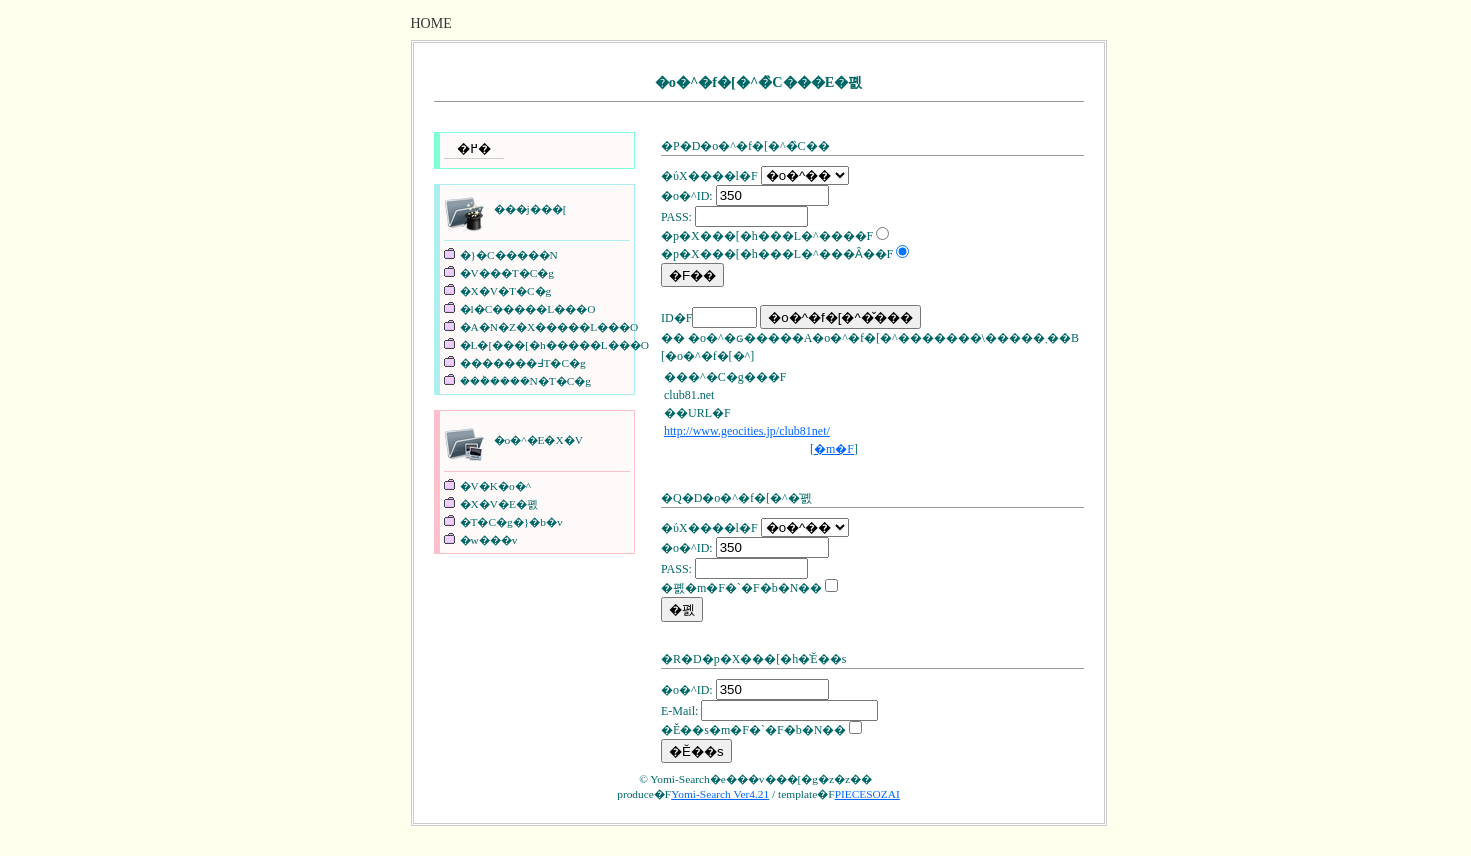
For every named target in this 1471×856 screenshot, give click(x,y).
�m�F (834, 449)
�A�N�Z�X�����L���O (549, 327)
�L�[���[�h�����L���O (554, 345)
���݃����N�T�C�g (525, 381)
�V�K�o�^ (496, 486)
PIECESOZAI (867, 794)
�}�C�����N (509, 255)
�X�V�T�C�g (506, 291)
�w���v (489, 540)
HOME (431, 23)
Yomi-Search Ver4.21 (720, 794)
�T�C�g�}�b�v (511, 522)
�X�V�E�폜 (499, 504)
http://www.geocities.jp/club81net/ (747, 431)
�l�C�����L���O (528, 309)
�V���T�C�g (507, 273)
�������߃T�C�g (523, 363)
